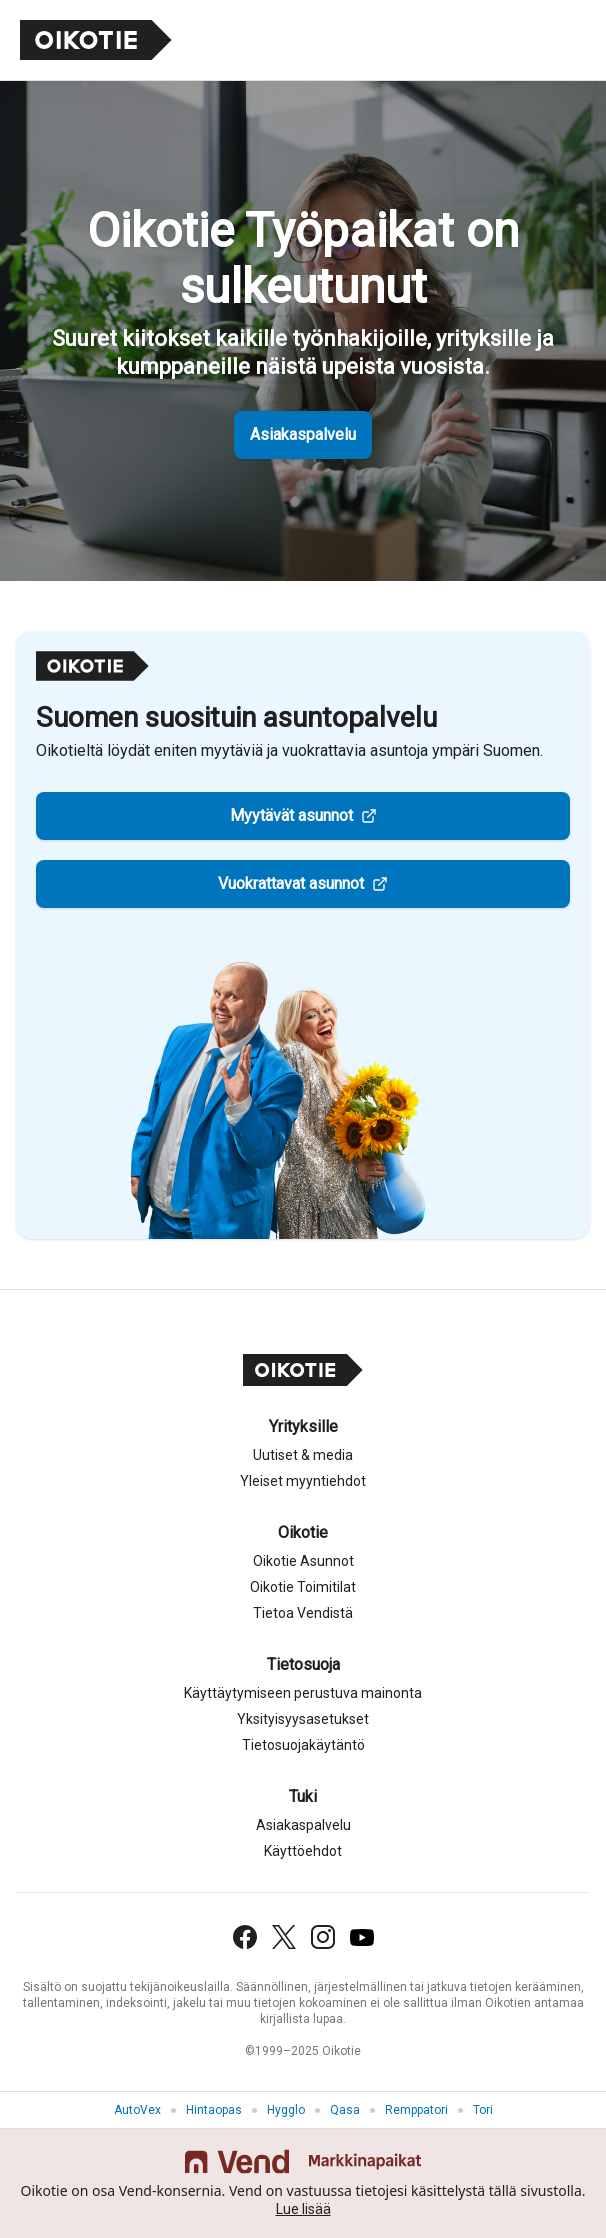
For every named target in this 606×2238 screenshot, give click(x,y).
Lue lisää (303, 2209)
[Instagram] (323, 1937)
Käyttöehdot (303, 1851)
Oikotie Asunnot (303, 1561)
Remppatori (416, 2110)
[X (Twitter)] (284, 1937)
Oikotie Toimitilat (303, 1587)
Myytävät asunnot (291, 815)
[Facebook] (245, 1937)
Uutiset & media (303, 1455)
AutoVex (137, 2110)
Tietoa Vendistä (303, 1613)
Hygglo (286, 2110)
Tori (483, 2110)
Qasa (345, 2110)
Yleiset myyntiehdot (303, 1481)
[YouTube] (362, 1937)
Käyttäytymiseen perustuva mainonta (303, 1693)
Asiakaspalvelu (303, 434)
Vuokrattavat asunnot (291, 883)
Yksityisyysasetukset (303, 1719)
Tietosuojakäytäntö (303, 1745)
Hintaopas (214, 2110)
